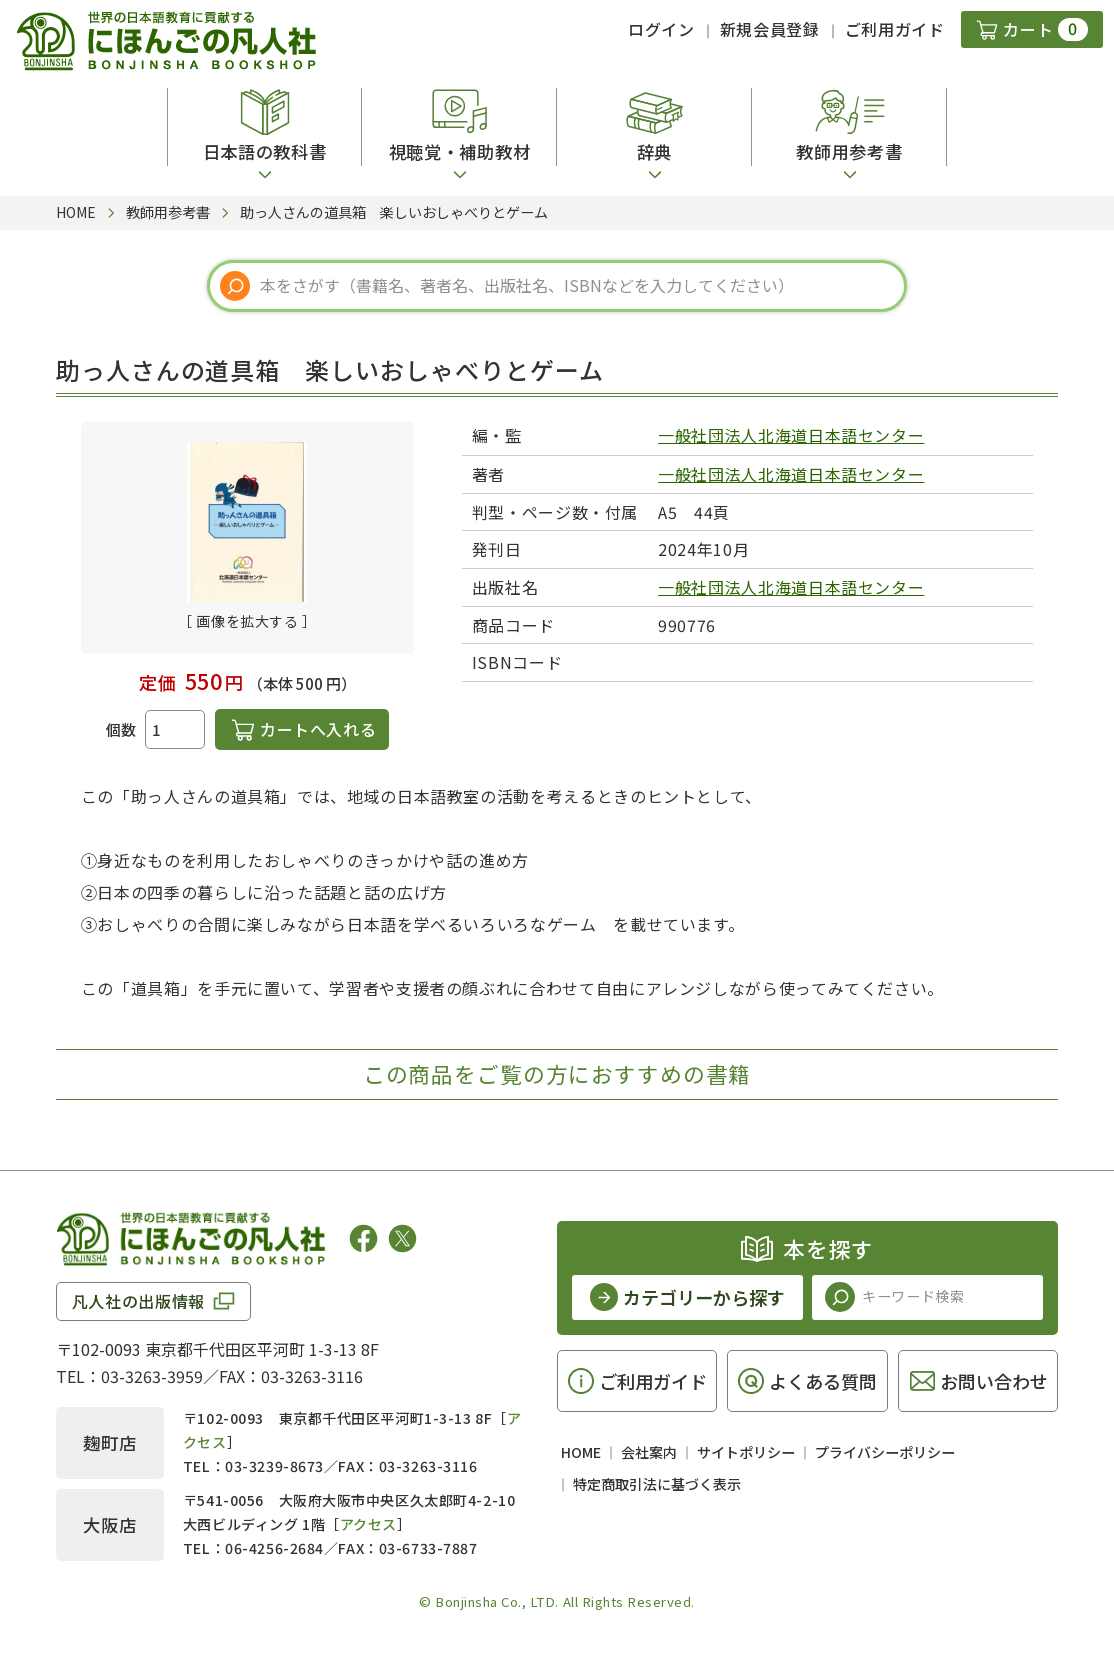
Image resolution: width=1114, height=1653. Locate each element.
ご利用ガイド (895, 29)
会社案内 (649, 1452)
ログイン (661, 29)
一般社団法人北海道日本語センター (791, 435)
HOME (581, 1452)
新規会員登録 (770, 29)
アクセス (368, 1524)
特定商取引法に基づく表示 (657, 1484)
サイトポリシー (746, 1452)
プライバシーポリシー (885, 1452)
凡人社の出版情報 (138, 1301)
